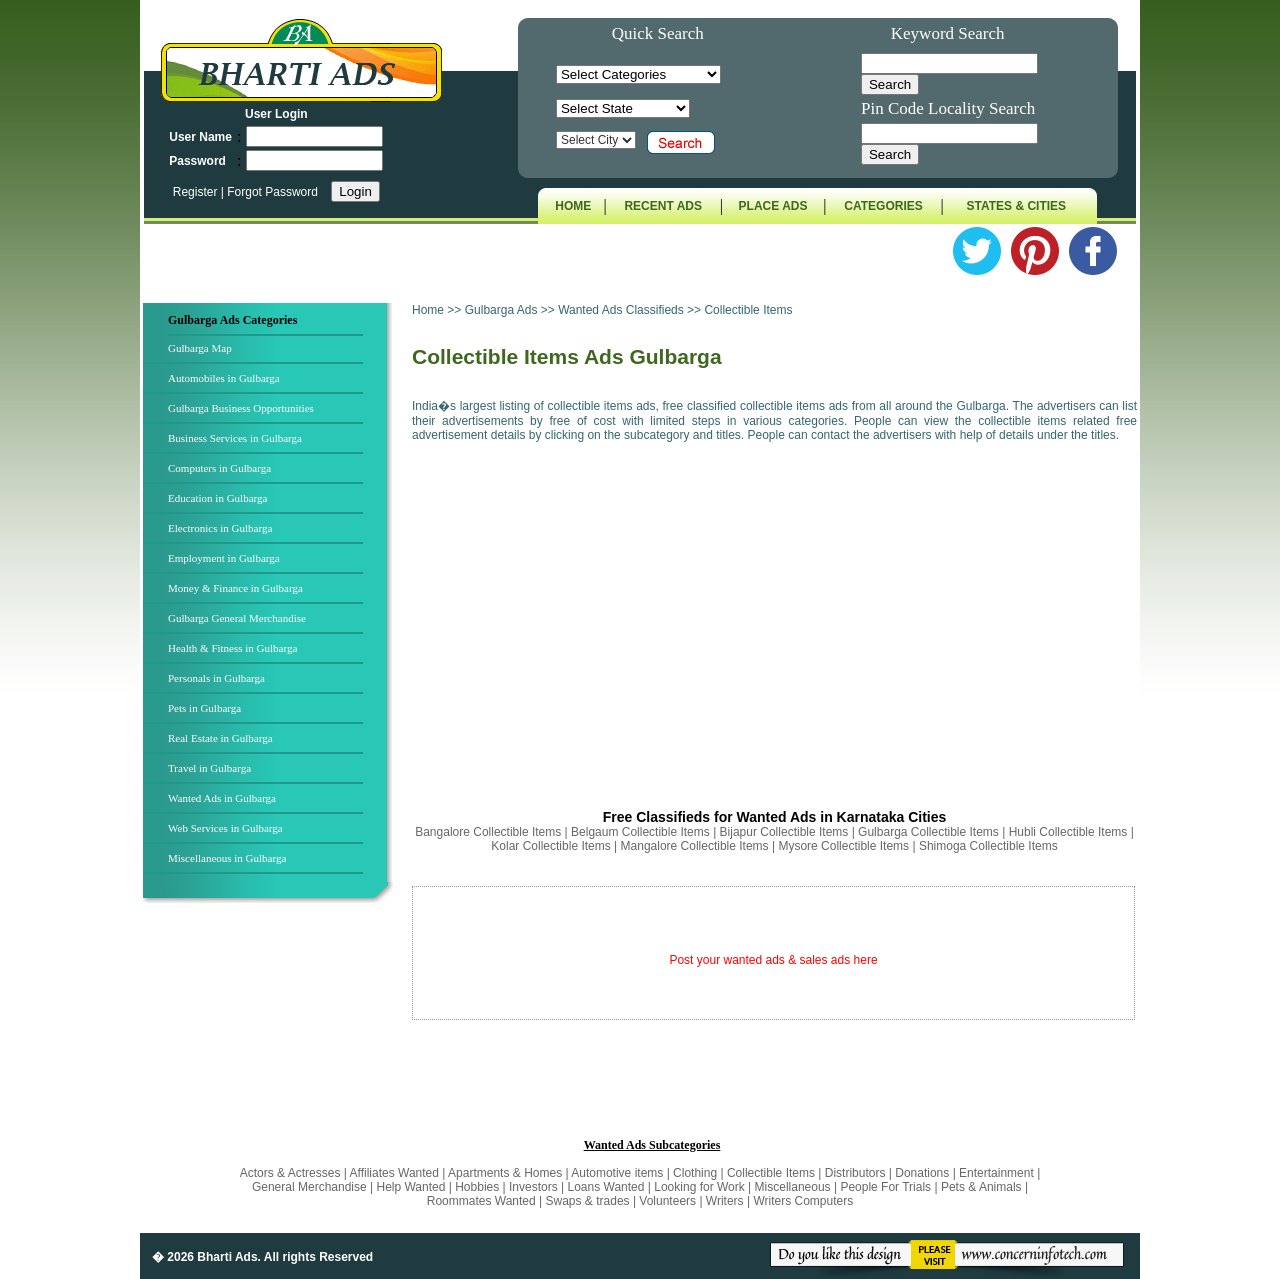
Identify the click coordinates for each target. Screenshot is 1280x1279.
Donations (922, 1173)
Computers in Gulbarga (219, 468)
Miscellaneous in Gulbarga (227, 858)
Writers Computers (803, 1201)
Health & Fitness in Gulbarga (232, 648)
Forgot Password (272, 192)
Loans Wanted (606, 1187)
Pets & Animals (981, 1187)
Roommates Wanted (481, 1201)
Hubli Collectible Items (1068, 832)
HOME (573, 206)
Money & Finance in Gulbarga (235, 588)
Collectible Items (771, 1173)
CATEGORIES (883, 206)
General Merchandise (309, 1187)
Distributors (855, 1173)
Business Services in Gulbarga (235, 438)
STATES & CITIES (1017, 206)
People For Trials (885, 1187)
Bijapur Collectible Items (784, 832)
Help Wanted (410, 1187)
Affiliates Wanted (394, 1173)
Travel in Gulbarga (209, 768)
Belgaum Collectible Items (640, 832)
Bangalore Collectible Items (488, 832)
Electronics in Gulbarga (220, 528)
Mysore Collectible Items (843, 846)
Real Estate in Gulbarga (220, 738)
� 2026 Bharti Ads (205, 1257)
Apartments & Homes (506, 1173)
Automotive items (617, 1173)
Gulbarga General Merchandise (237, 618)
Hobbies (477, 1187)
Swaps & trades (589, 1201)
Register (197, 192)
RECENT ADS (663, 206)
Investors (533, 1187)
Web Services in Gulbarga (225, 828)
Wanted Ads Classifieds (621, 310)
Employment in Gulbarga (224, 558)
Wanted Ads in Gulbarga (222, 798)
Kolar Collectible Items (550, 846)
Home (428, 310)
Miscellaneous (793, 1187)
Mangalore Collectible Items (695, 846)
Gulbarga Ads (503, 310)
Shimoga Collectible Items (988, 846)
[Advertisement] (774, 620)
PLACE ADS (773, 206)
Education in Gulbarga (217, 498)
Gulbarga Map (200, 348)
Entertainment (998, 1173)
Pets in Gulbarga (204, 708)
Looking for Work (699, 1187)
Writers (725, 1201)
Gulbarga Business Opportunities (241, 408)
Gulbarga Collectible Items (928, 832)
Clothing (695, 1173)
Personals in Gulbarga (216, 678)
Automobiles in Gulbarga (224, 378)
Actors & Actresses (292, 1173)
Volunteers (669, 1201)
